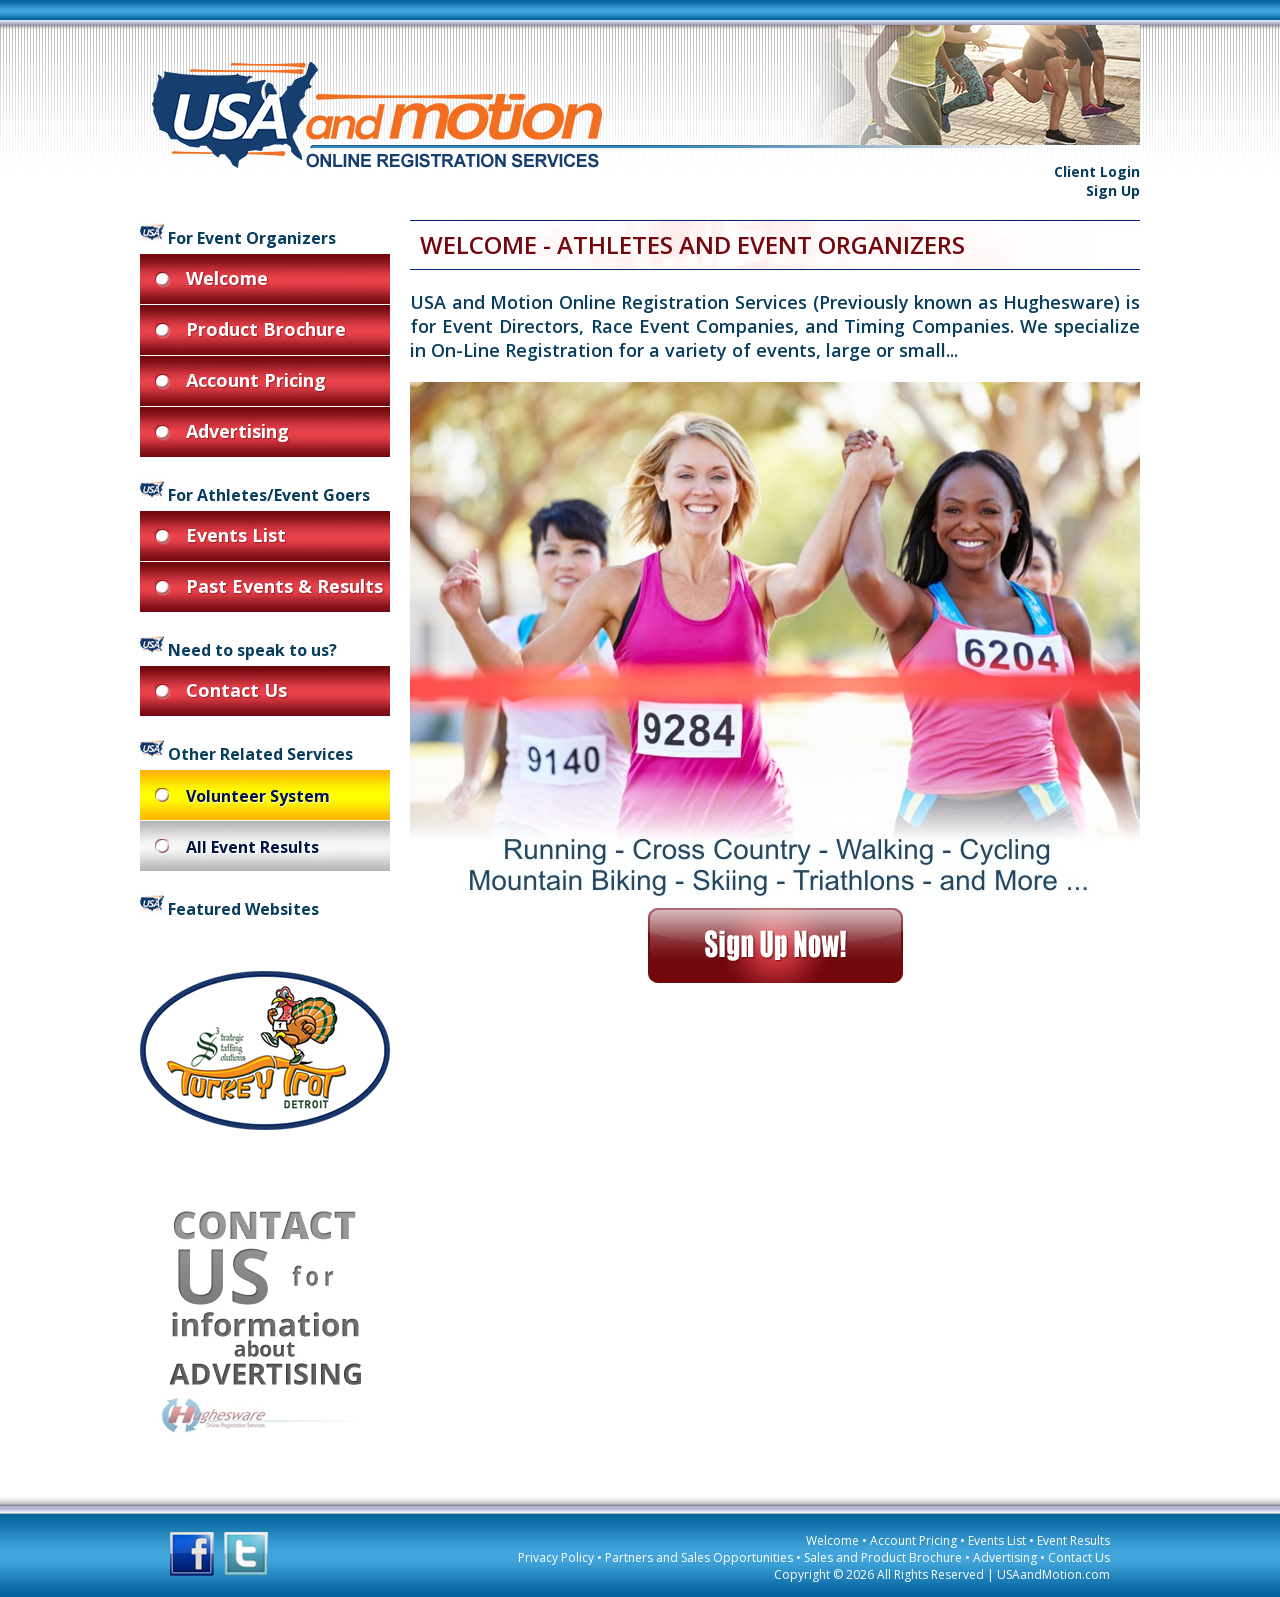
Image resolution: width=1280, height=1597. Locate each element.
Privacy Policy (556, 1557)
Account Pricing (913, 1540)
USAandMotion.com (1053, 1574)
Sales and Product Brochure (883, 1557)
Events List (997, 1540)
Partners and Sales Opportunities (699, 1557)
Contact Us (1079, 1557)
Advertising (1005, 1557)
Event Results (1073, 1540)
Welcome (832, 1540)
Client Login (1097, 171)
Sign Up (1113, 190)
